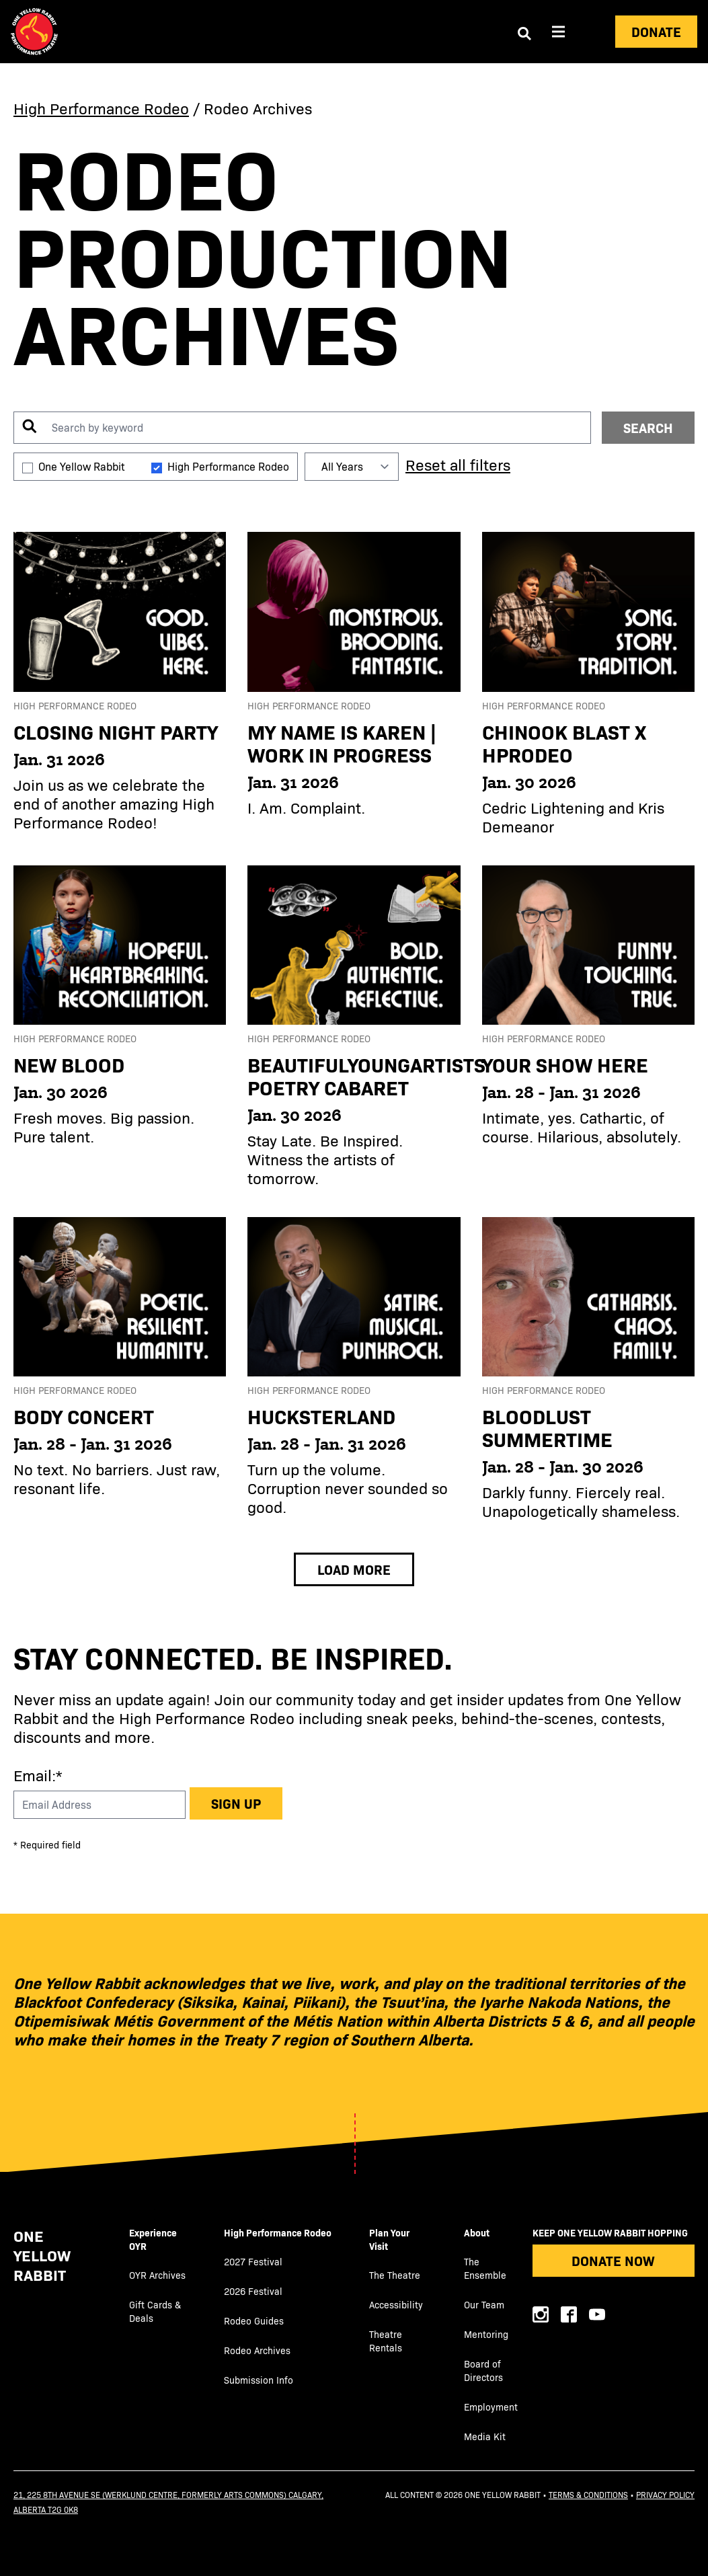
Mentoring (486, 2334)
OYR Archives (157, 2275)
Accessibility (396, 2304)
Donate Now (613, 2260)
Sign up (236, 1803)
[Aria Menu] (559, 31)
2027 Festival (253, 2261)
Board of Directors (483, 2370)
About (476, 2232)
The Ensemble (485, 2268)
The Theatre (394, 2275)
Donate (656, 31)
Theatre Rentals (385, 2341)
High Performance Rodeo (101, 107)
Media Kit (485, 2436)
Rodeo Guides (254, 2320)
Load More (354, 1569)
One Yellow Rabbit (81, 466)
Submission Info (258, 2380)
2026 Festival (253, 2291)
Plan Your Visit (389, 2239)
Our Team (484, 2304)
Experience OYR (153, 2239)
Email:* (37, 1774)
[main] (354, 830)
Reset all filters (457, 464)
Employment (491, 2407)
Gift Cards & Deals (155, 2311)
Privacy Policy (665, 2494)
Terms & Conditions (588, 2494)
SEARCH (648, 427)
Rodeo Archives (257, 2350)
